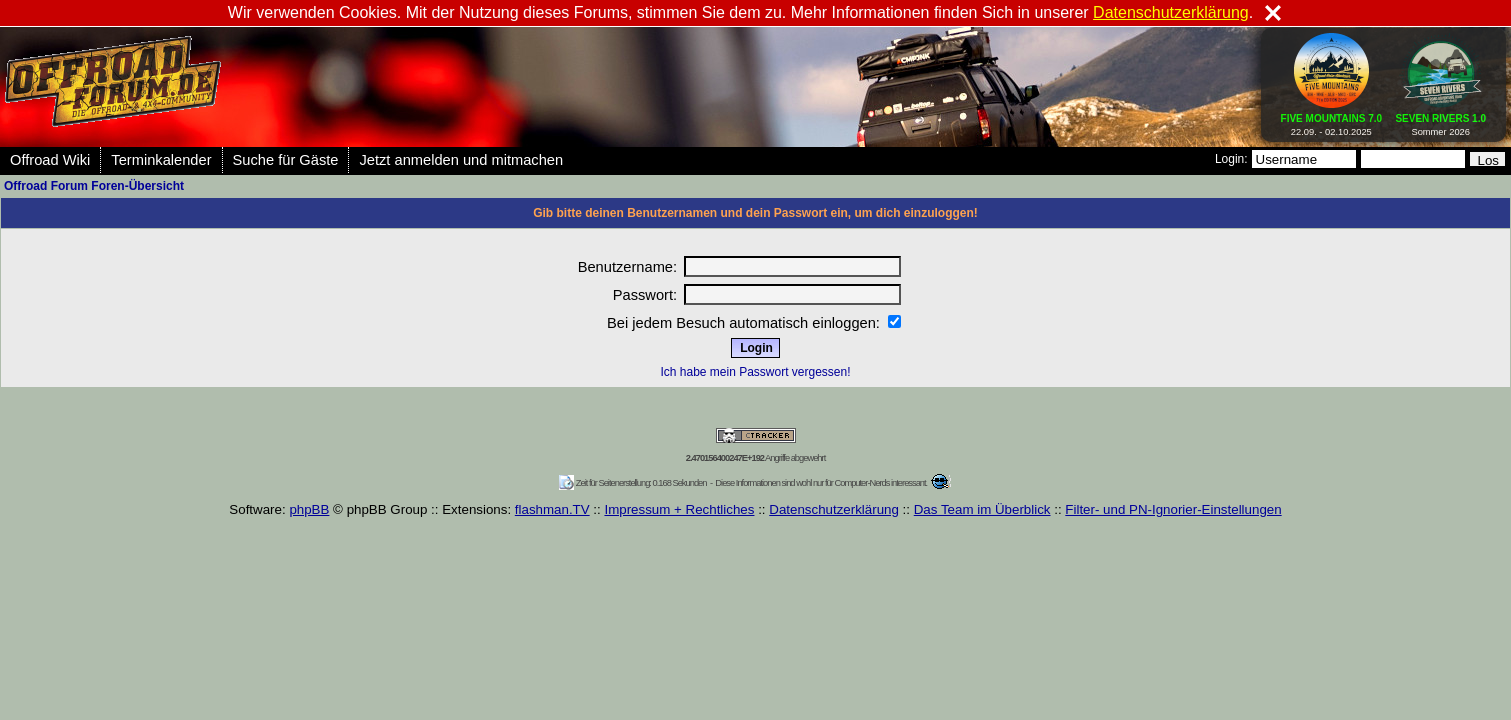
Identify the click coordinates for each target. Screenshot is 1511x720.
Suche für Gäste (286, 160)
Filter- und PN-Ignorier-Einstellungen (1173, 509)
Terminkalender (161, 160)
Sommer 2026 (1440, 121)
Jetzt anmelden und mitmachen (461, 160)
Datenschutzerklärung (834, 509)
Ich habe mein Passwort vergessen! (755, 372)
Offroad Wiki (50, 160)
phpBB (309, 509)
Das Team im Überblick (982, 509)
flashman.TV (552, 509)
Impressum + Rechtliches (679, 509)
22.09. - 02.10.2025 (1332, 121)
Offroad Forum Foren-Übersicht (94, 186)
